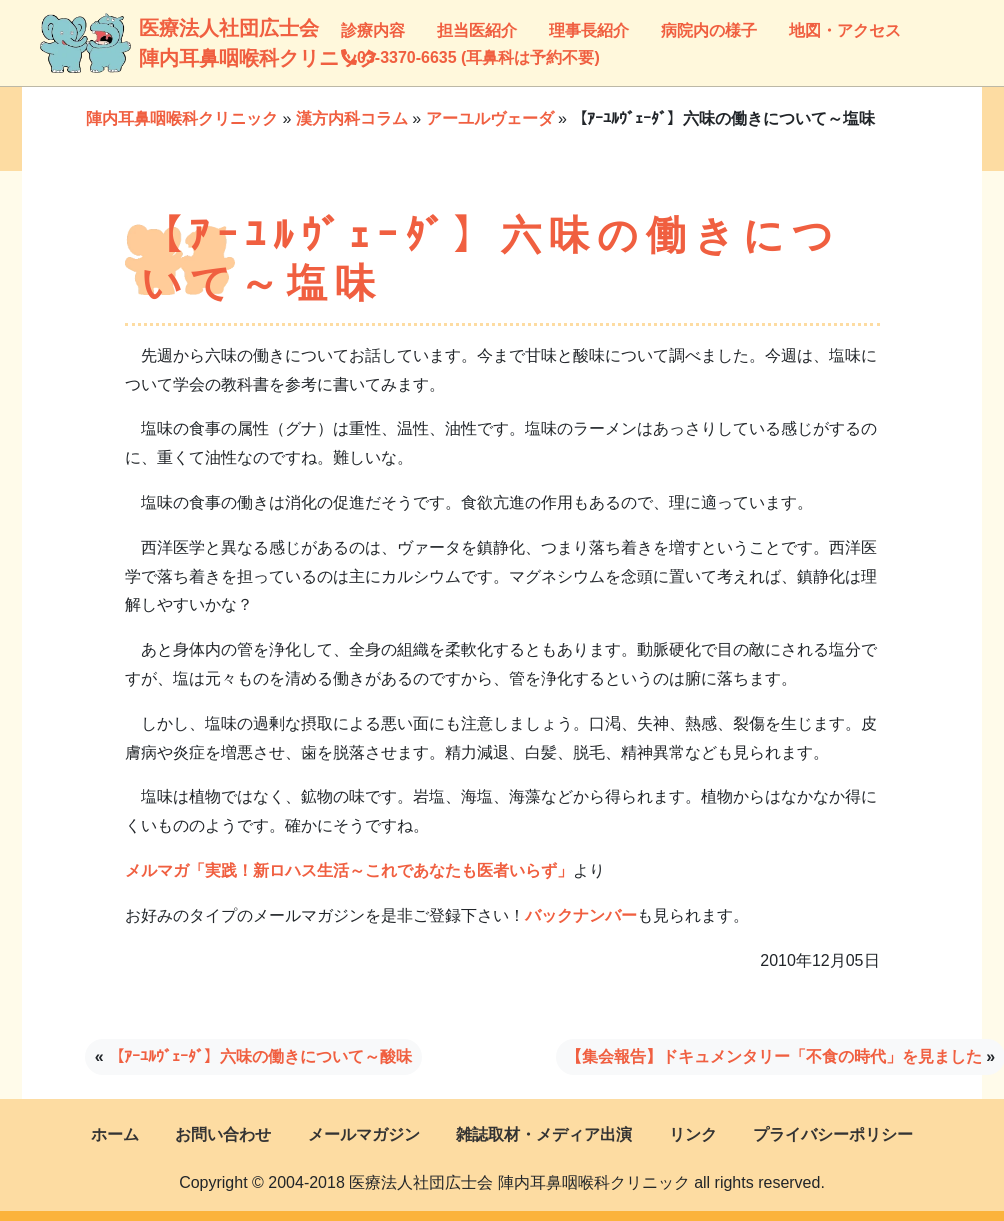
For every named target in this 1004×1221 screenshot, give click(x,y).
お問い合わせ (223, 1134)
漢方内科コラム (352, 118)
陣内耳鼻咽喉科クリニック (182, 118)
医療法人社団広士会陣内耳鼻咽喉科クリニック (158, 43)
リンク (693, 1134)
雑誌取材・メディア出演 (544, 1134)
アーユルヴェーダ (490, 118)
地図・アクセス (845, 30)
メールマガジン (364, 1134)
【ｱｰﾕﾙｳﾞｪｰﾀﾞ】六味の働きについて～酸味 (260, 1056)
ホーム (115, 1134)
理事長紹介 (589, 30)
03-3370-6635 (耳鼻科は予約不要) (470, 57)
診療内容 (373, 30)
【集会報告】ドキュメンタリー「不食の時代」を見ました (774, 1056)
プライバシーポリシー (833, 1134)
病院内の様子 (709, 30)
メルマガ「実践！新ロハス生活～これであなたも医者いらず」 (349, 870)
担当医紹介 (477, 30)
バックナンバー (581, 915)
